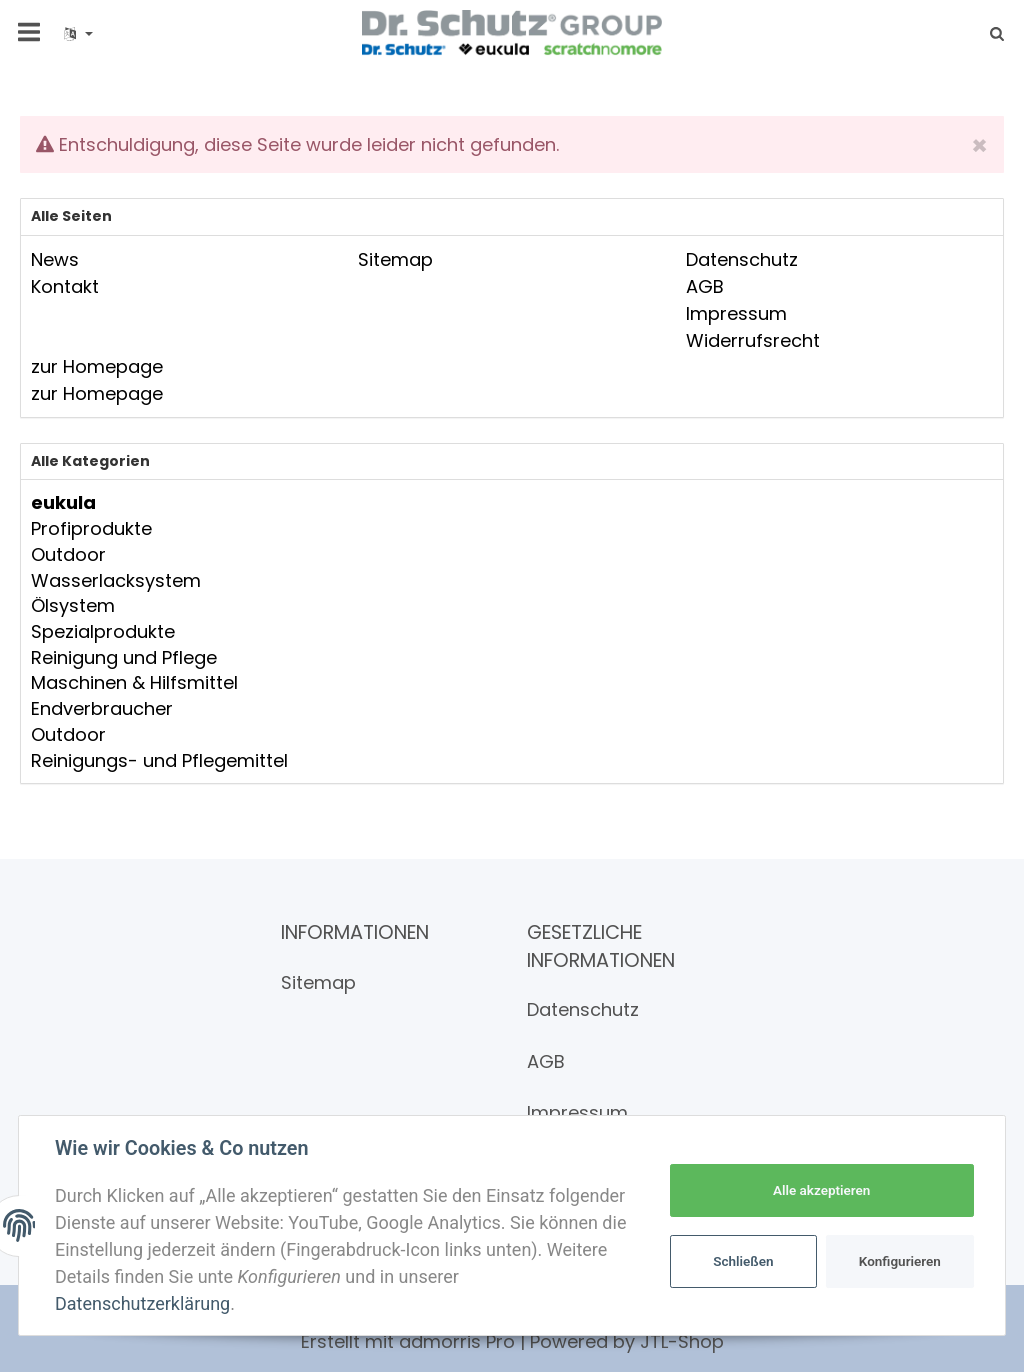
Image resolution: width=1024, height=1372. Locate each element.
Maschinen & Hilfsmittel (134, 682)
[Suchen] (990, 33)
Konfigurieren (900, 1261)
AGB (546, 1061)
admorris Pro (457, 1341)
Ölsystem (73, 605)
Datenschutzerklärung (142, 1303)
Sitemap (318, 982)
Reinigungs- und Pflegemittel (159, 760)
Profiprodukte (91, 528)
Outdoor (68, 554)
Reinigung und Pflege (124, 657)
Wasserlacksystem (116, 580)
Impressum (577, 1112)
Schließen (743, 1261)
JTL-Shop (682, 1341)
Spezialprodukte (103, 631)
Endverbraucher (102, 708)
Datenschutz (583, 1009)
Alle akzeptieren (821, 1190)
